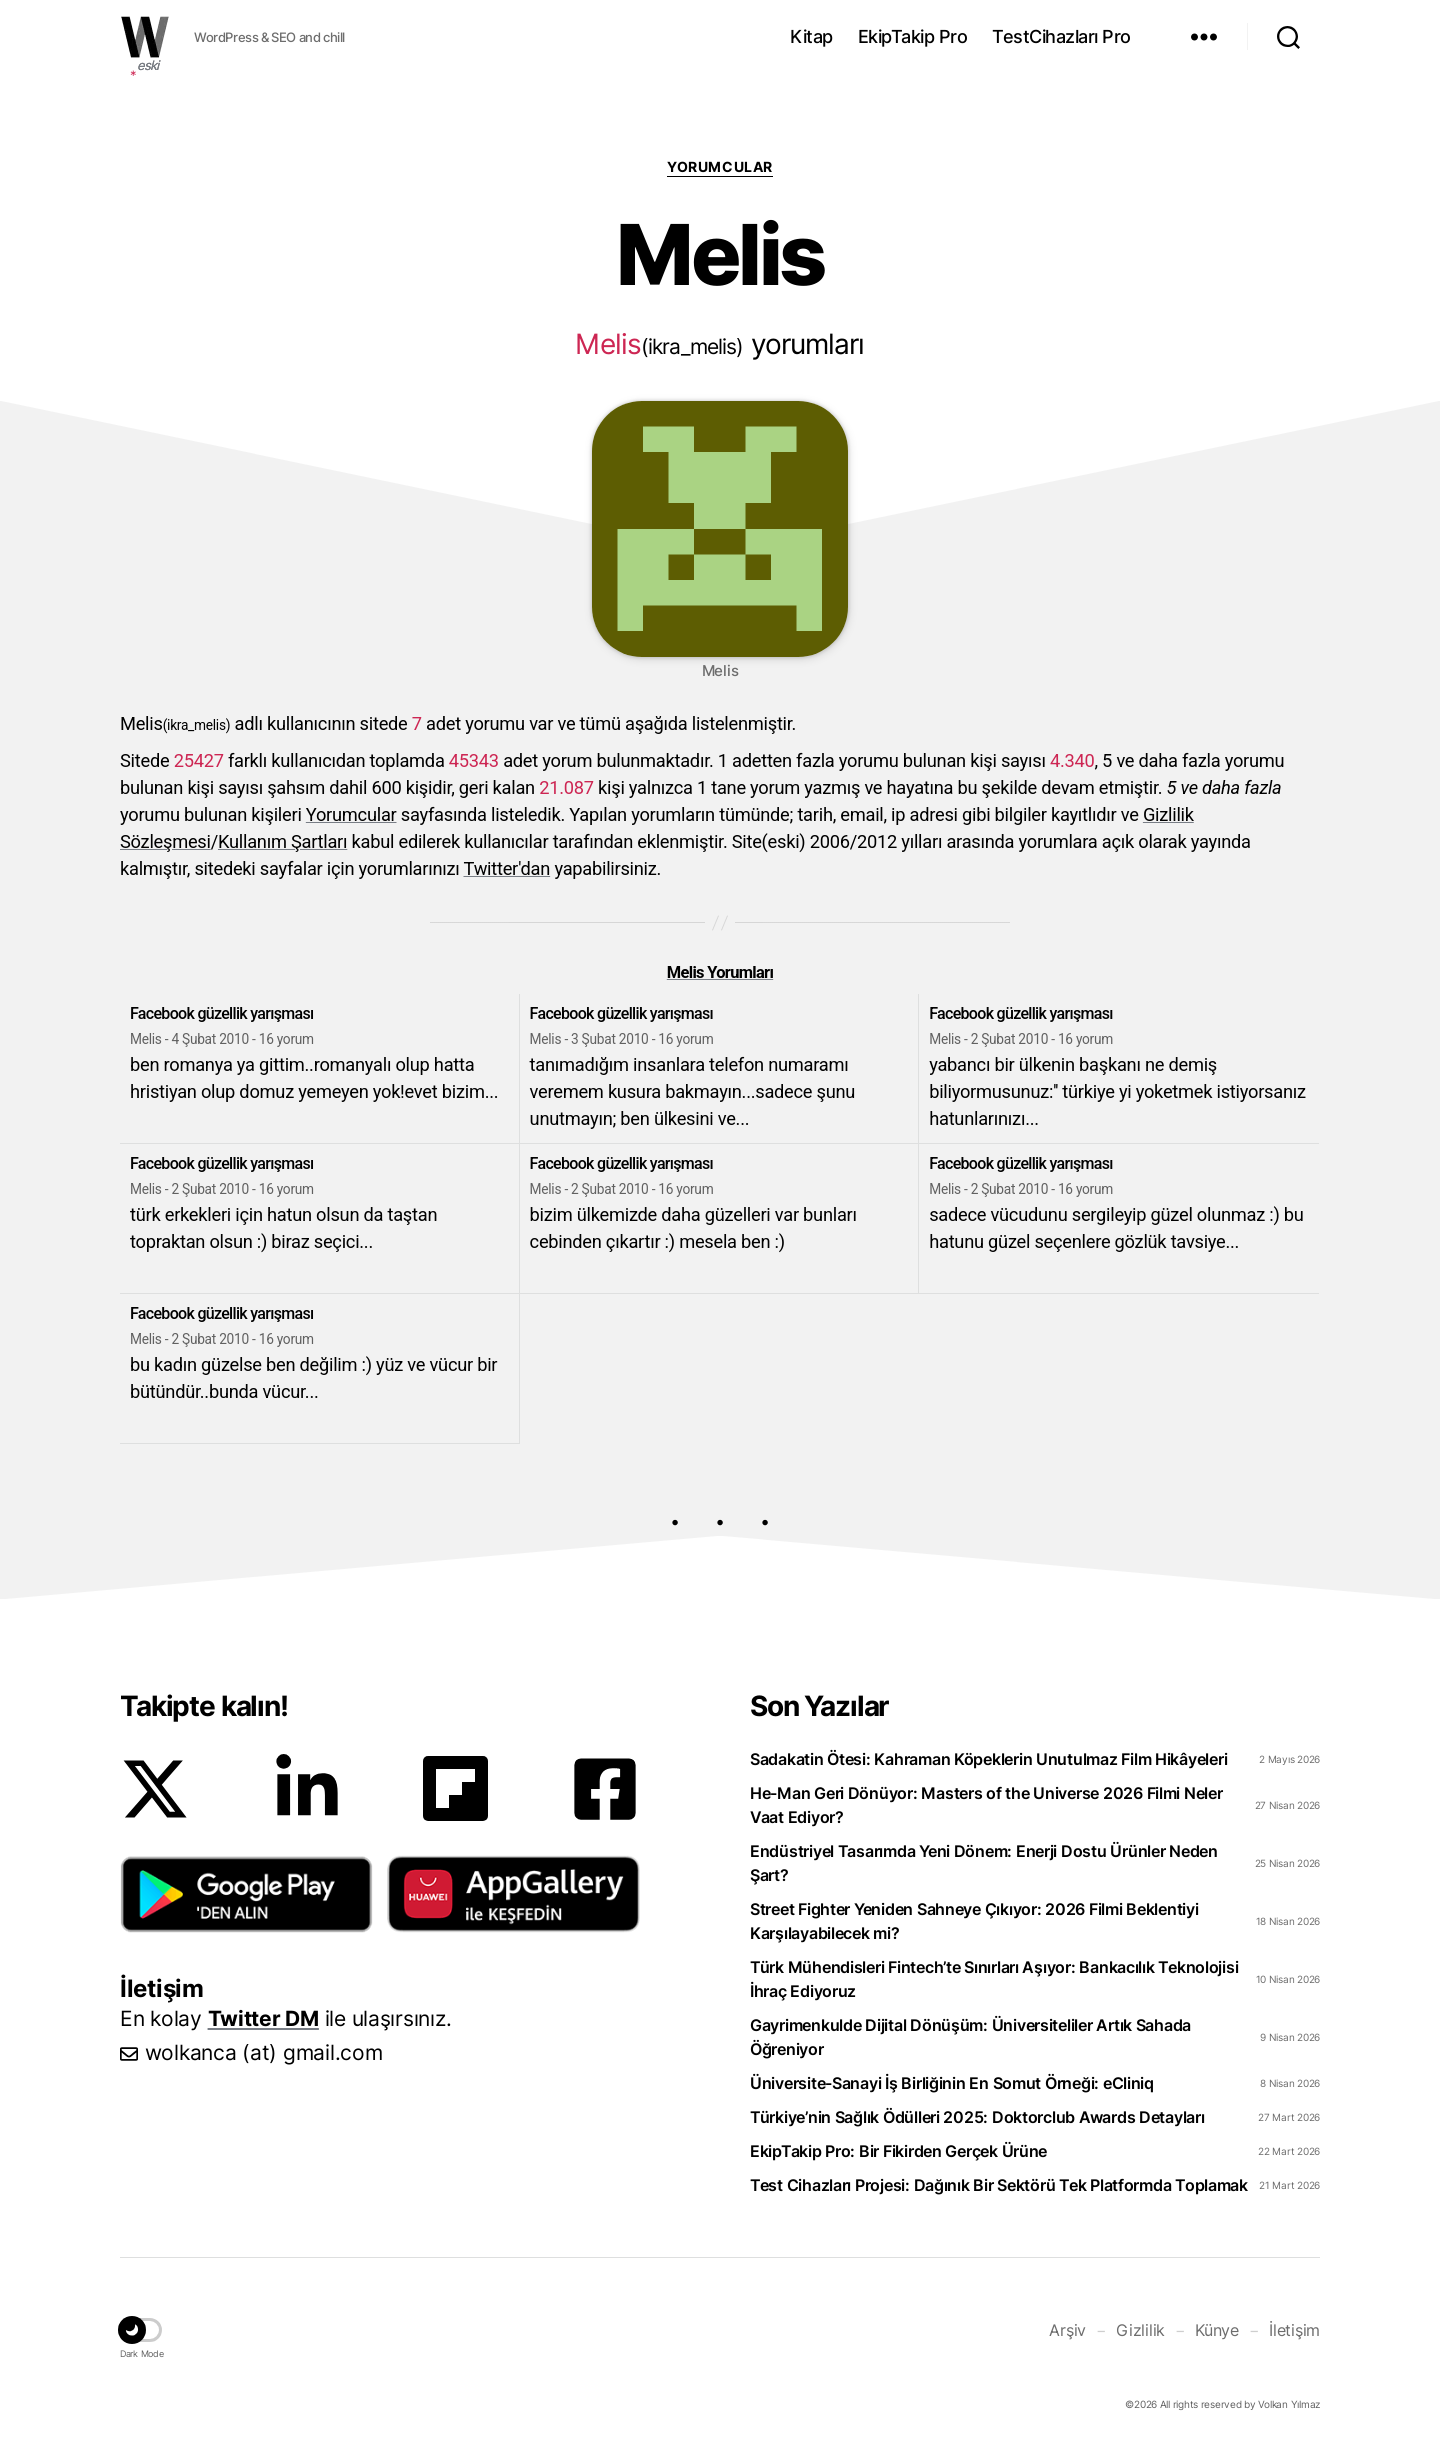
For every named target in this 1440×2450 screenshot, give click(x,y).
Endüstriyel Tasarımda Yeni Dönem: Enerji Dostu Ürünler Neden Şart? (984, 1863)
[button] (246, 1894)
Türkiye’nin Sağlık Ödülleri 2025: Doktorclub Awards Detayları (977, 2117)
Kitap (811, 36)
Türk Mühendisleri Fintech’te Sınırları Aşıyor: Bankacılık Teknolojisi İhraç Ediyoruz (994, 1979)
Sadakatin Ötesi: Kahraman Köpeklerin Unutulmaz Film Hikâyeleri (988, 1759)
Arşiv (1067, 2330)
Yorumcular (719, 166)
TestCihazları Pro (1061, 36)
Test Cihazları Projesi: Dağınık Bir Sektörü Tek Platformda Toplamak (999, 2185)
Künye (1217, 2330)
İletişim (1294, 2330)
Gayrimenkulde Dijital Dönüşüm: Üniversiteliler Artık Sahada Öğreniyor (970, 2037)
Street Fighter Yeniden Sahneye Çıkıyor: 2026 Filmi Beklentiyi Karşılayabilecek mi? (974, 1921)
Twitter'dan (507, 868)
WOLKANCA (145, 37)
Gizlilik (1140, 2330)
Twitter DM (263, 2018)
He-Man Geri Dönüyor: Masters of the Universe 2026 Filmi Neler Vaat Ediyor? (986, 1805)
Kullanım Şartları (282, 841)
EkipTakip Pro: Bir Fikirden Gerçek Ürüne (898, 2151)
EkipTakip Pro (913, 36)
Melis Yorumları (720, 972)
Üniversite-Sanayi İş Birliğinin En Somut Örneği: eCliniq (952, 2083)
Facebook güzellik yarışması (222, 1013)
